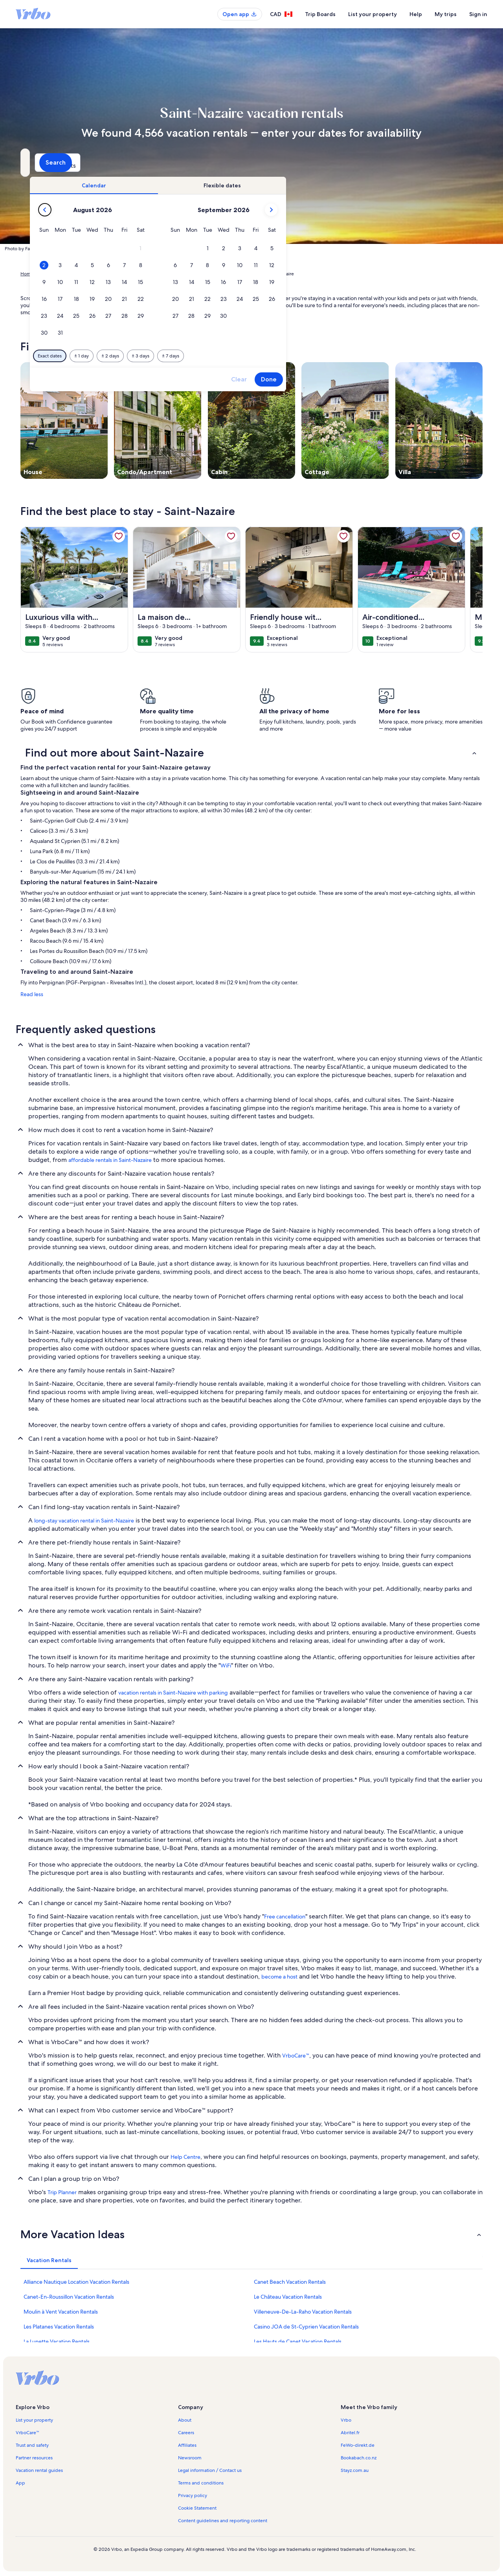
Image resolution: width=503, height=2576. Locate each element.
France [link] (90, 274)
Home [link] (27, 274)
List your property (372, 14)
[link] (118, 536)
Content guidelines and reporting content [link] (222, 2520)
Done (404, 379)
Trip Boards (320, 14)
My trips (446, 14)
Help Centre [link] (185, 2156)
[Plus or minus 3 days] (275, 356)
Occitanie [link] (114, 274)
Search (462, 162)
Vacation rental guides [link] (39, 2470)
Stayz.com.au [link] (355, 2470)
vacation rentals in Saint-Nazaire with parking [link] (173, 1692)
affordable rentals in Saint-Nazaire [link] (110, 1159)
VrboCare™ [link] (295, 2055)
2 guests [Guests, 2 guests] (335, 165)
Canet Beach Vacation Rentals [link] (290, 2281)
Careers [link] (186, 2432)
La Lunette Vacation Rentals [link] (57, 2341)
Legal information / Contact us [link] (210, 2470)
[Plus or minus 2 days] (245, 356)
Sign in (478, 14)
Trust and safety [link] (32, 2445)
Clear (374, 379)
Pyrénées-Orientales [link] (153, 274)
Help (415, 14)
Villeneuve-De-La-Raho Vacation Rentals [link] (303, 2311)
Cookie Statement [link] (197, 2508)
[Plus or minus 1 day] (217, 356)
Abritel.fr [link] (350, 2432)
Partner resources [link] (34, 2458)
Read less (31, 994)
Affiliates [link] (187, 2445)
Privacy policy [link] (192, 2495)
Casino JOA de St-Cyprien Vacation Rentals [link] (306, 2326)
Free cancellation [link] (284, 1916)
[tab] (229, 185)
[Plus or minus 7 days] (305, 356)
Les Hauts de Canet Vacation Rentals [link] (297, 2341)
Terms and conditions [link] (201, 2483)
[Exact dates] (185, 356)
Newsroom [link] (190, 2458)
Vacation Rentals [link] (58, 274)
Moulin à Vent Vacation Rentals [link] (61, 2311)
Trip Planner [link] (62, 2192)
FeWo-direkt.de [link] (357, 2445)
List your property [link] (34, 2420)
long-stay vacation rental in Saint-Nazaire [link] (84, 1520)
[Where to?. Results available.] (92, 162)
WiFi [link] (225, 1665)
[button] (276, 248)
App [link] (20, 2483)
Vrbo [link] (346, 2420)
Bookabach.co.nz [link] (358, 2458)
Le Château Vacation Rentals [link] (288, 2296)
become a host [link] (279, 1976)
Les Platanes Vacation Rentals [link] (59, 2326)
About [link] (184, 2420)
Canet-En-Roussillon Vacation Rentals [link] (69, 2296)
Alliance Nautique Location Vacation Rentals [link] (76, 2281)
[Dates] (232, 162)
